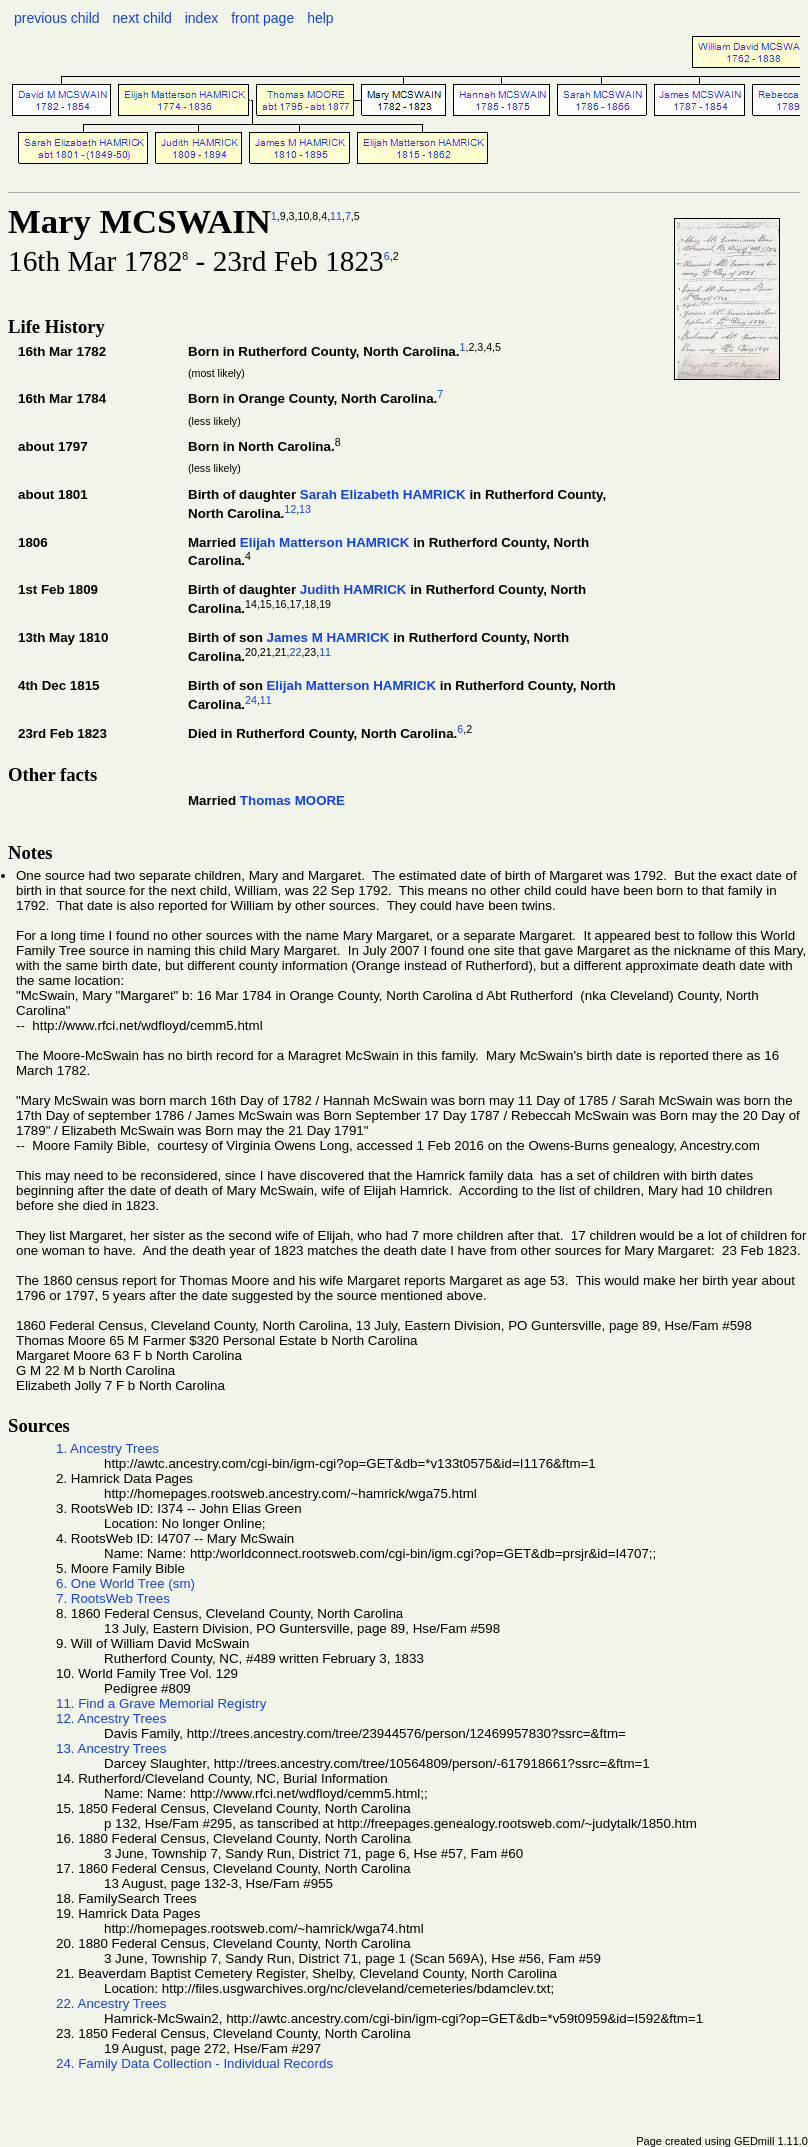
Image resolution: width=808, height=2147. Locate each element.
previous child (57, 18)
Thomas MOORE (292, 800)
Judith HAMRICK (353, 589)
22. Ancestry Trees (111, 2003)
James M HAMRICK (327, 637)
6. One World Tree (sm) (125, 1583)
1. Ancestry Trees (107, 1448)
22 (296, 652)
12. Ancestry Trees (111, 1718)
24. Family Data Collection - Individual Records (194, 2063)
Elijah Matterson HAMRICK (325, 542)
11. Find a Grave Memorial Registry (161, 1703)
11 (336, 216)
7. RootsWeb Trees (113, 1598)
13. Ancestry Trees (111, 1748)
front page (262, 18)
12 (290, 509)
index (201, 18)
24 (251, 700)
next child (142, 18)
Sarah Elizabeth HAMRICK (383, 494)
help (320, 18)
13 (305, 509)
